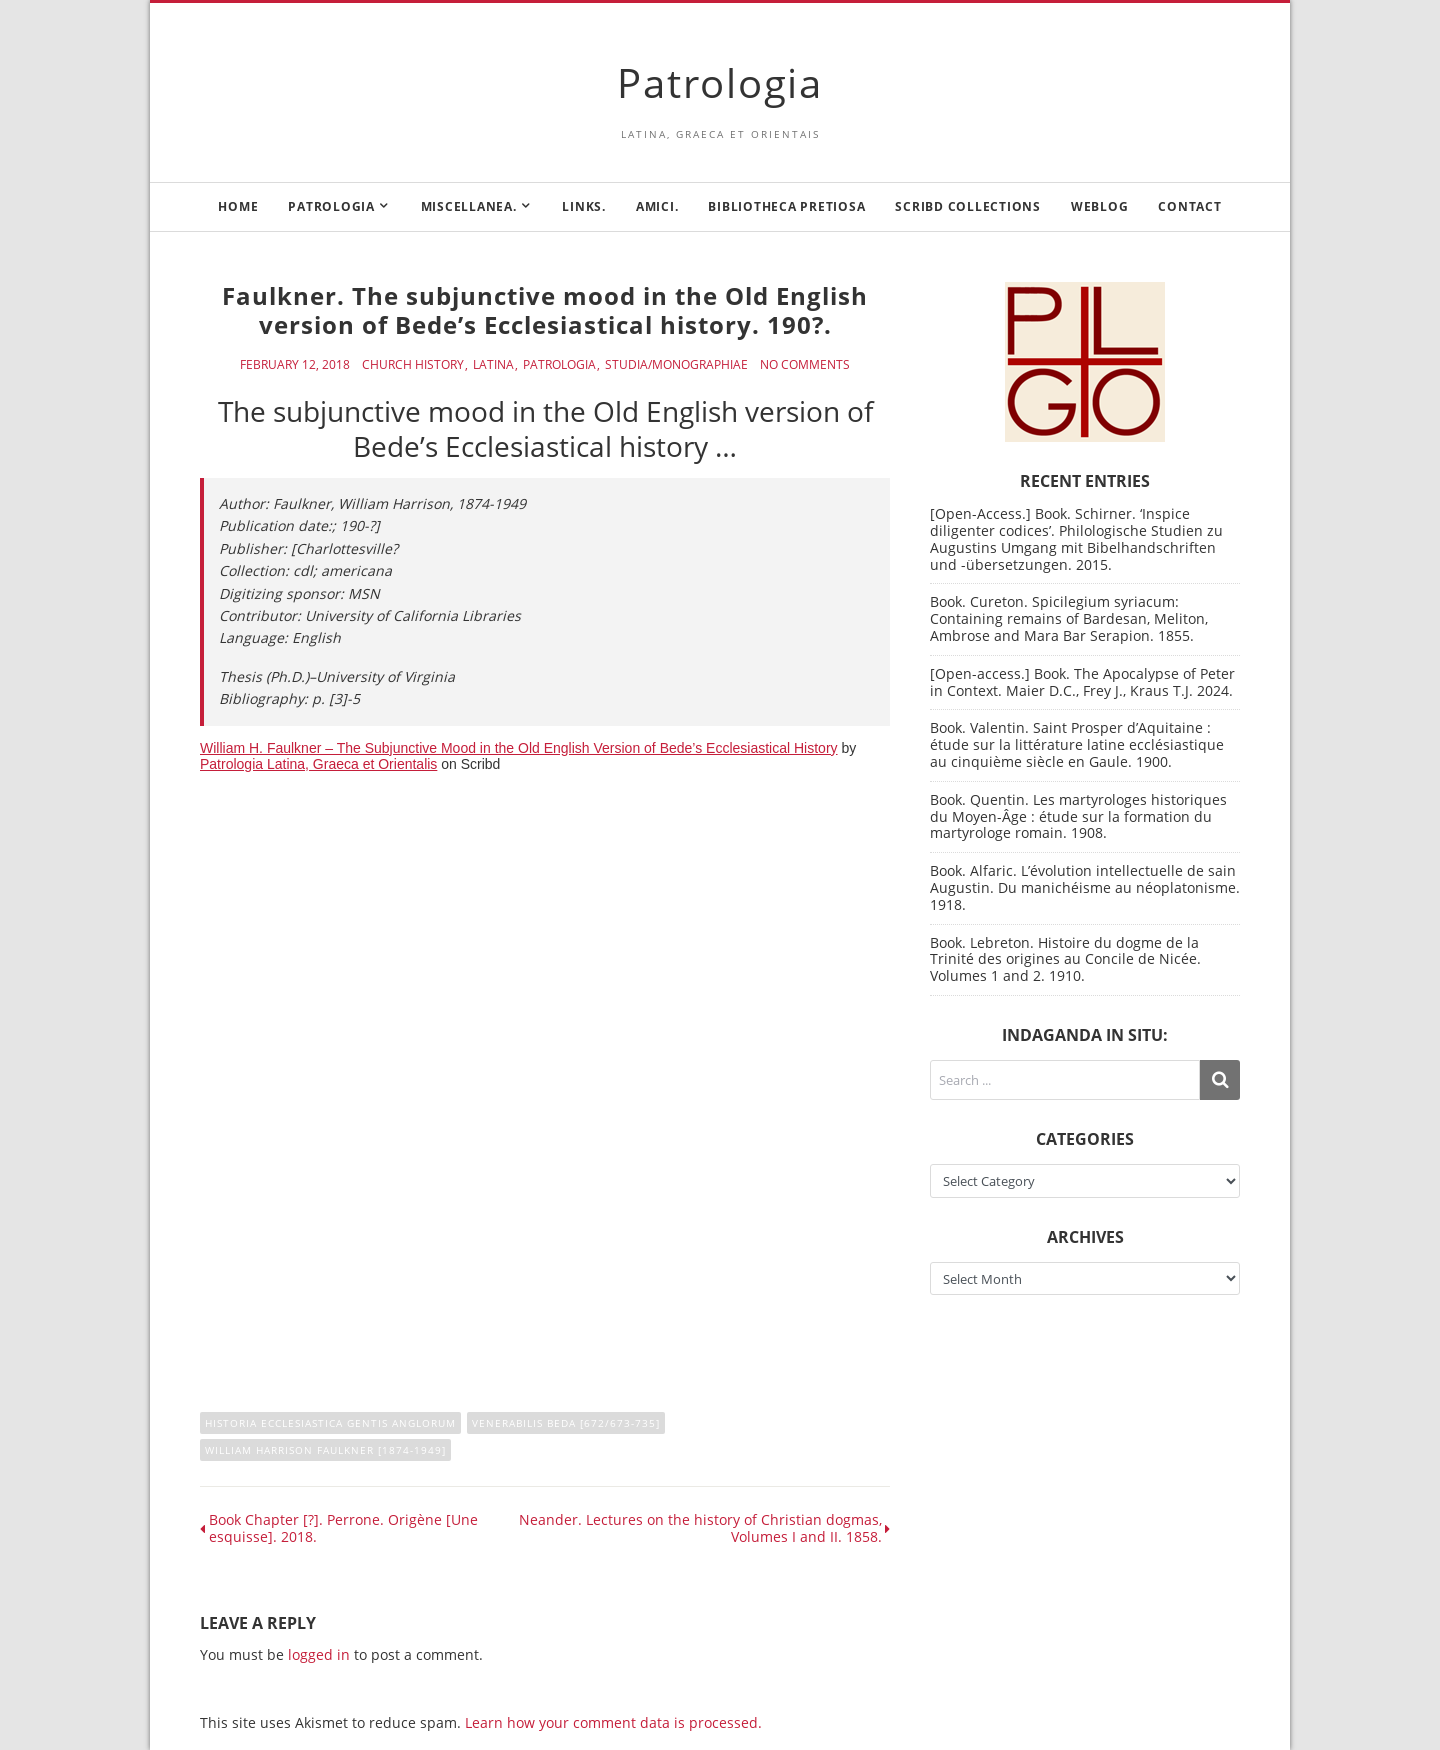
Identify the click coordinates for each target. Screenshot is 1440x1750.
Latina (493, 365)
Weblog (1100, 206)
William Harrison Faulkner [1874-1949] (325, 1450)
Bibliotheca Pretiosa (786, 206)
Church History (413, 365)
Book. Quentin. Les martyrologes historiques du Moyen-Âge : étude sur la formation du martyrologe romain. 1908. (1078, 816)
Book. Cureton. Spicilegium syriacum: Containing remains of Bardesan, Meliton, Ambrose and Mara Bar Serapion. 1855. (1069, 618)
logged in (319, 1654)
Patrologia (720, 82)
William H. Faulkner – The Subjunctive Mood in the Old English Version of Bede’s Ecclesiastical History (519, 748)
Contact (1189, 206)
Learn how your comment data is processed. (613, 1722)
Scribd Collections (968, 206)
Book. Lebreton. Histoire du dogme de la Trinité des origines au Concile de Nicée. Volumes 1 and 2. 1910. (1065, 959)
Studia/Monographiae (676, 365)
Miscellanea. (469, 206)
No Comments (805, 365)
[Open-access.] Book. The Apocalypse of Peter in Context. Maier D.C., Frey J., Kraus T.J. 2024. (1082, 682)
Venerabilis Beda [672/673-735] (566, 1423)
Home (238, 206)
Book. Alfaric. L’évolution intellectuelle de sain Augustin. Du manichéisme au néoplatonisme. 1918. (1085, 887)
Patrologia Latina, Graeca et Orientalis (318, 764)
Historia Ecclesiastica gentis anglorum (330, 1423)
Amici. (657, 206)
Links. (584, 206)
